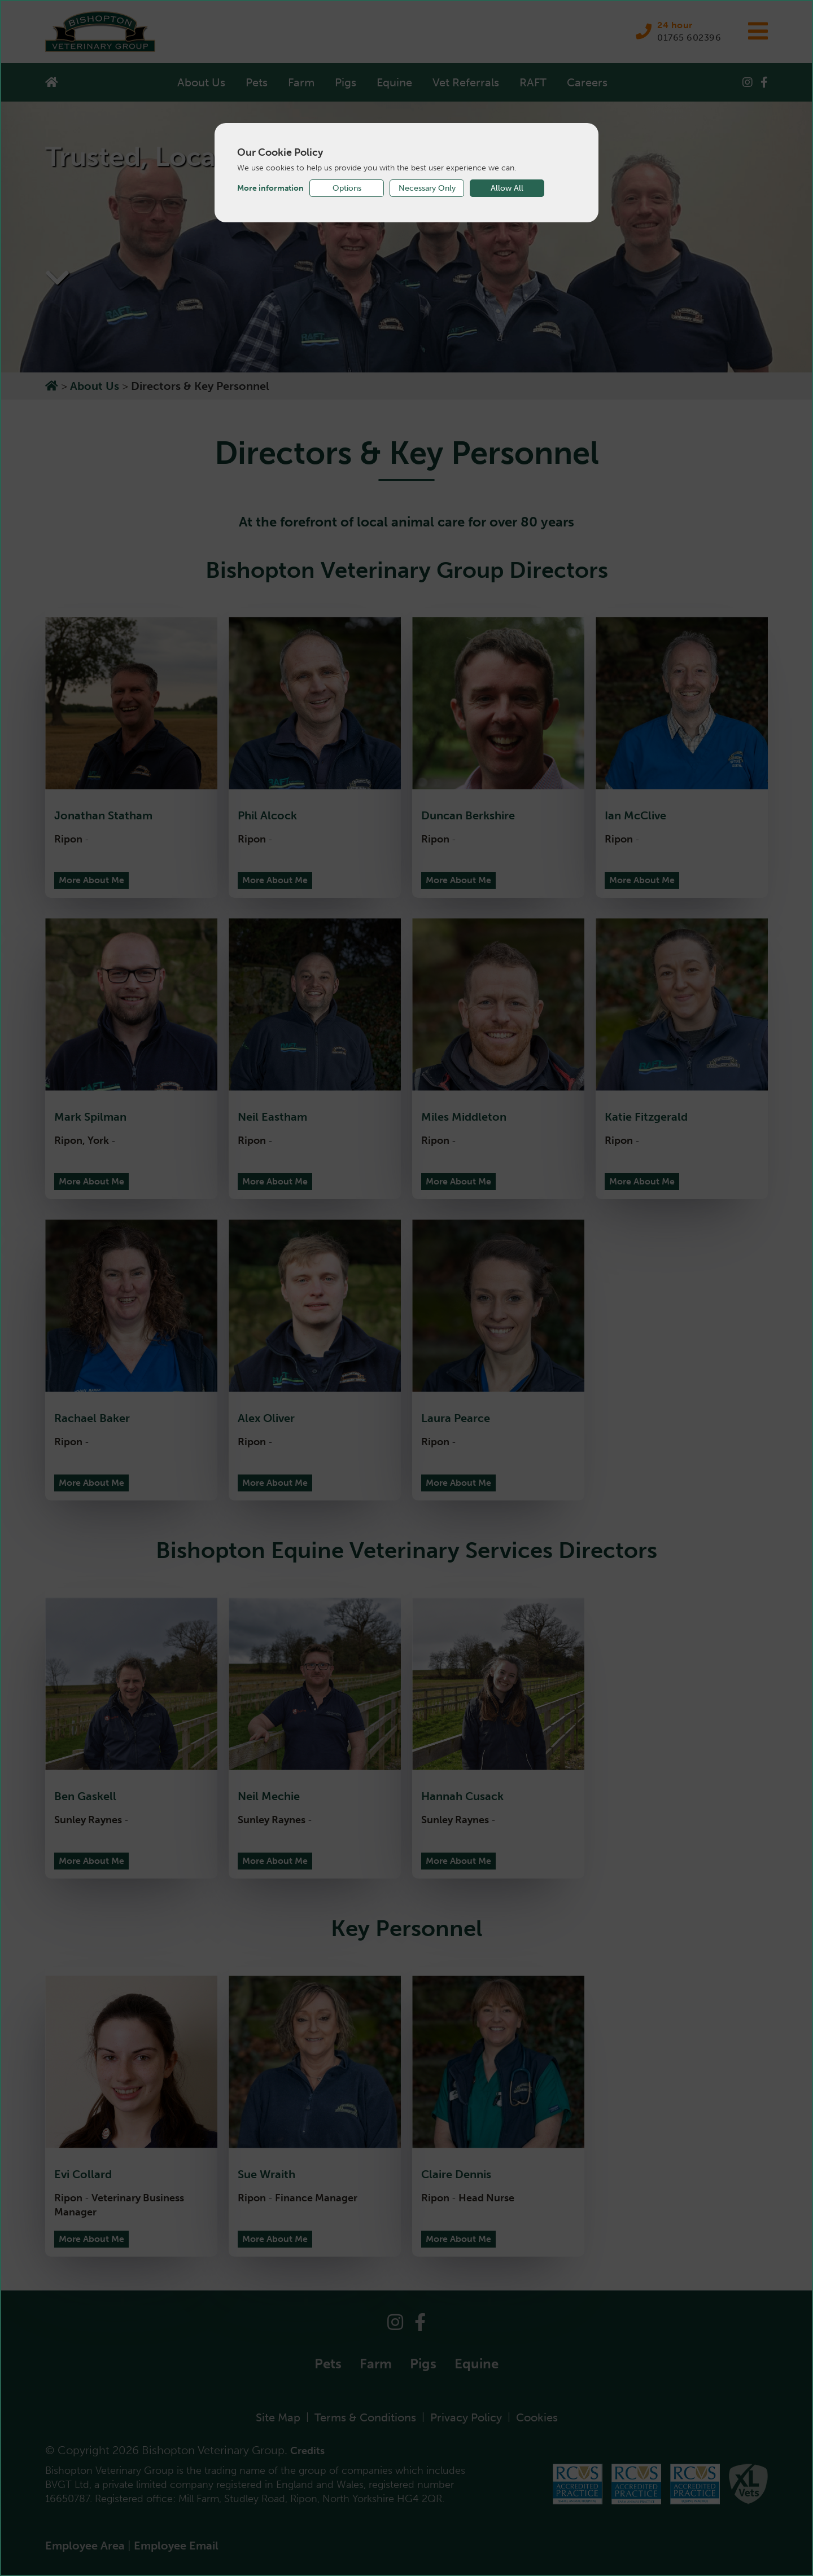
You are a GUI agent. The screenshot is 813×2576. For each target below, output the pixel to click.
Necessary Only (427, 188)
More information (270, 188)
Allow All (507, 188)
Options (347, 188)
